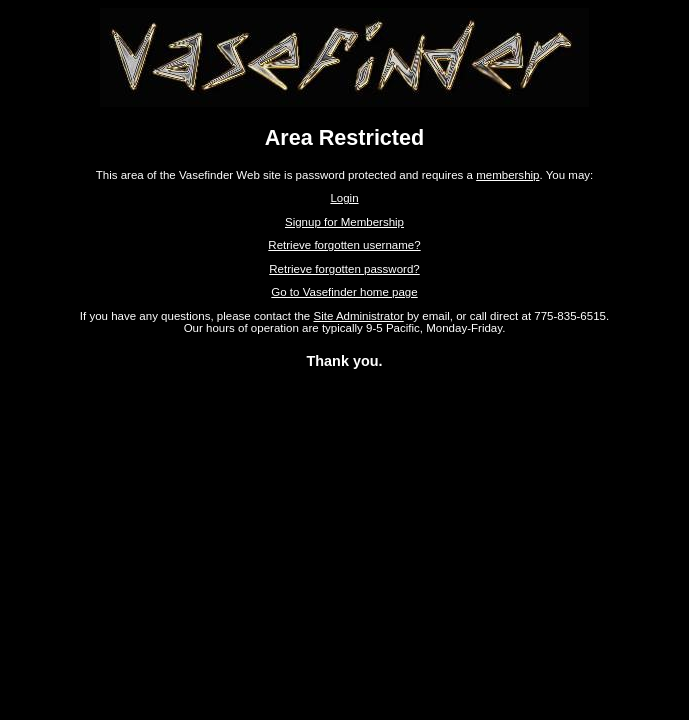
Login (344, 198)
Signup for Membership (344, 222)
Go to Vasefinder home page (344, 292)
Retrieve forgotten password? (344, 269)
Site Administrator (358, 316)
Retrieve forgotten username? (344, 245)
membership (507, 175)
